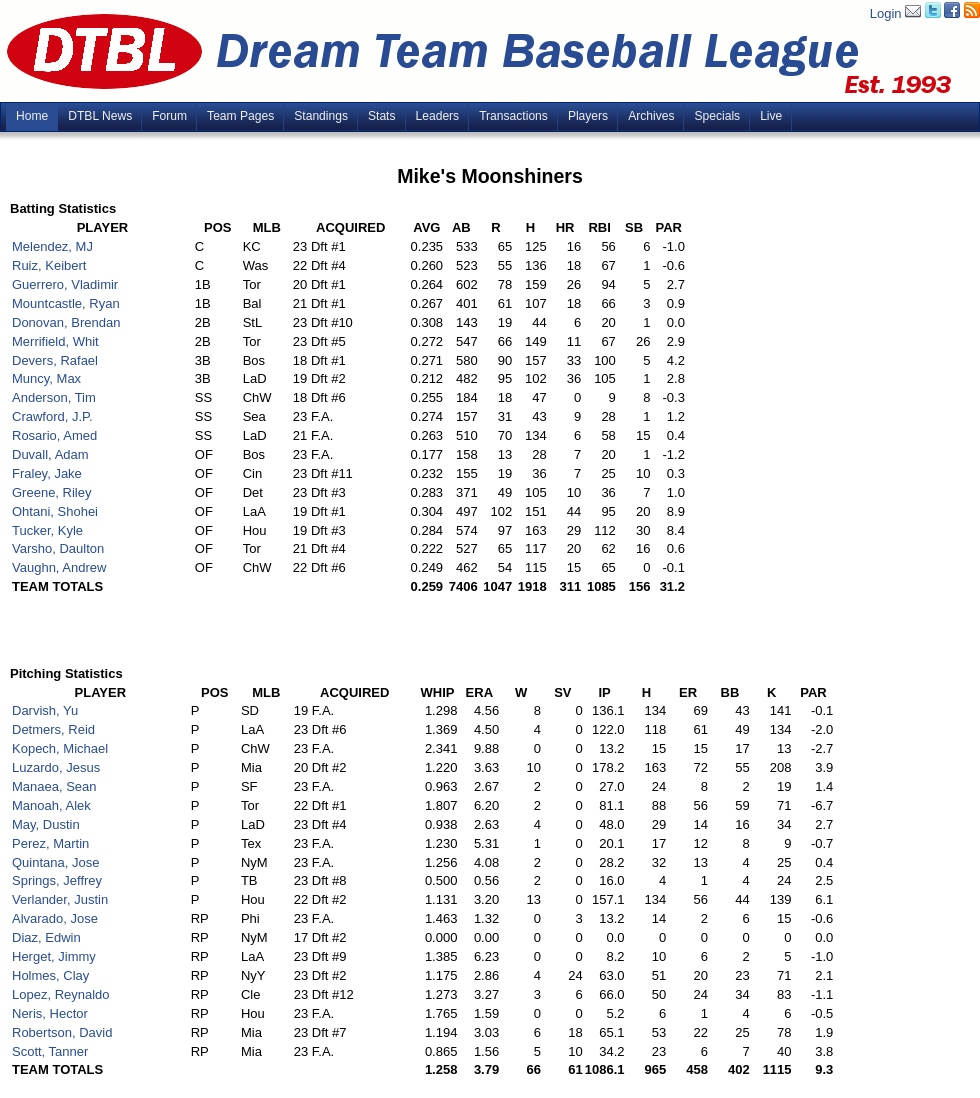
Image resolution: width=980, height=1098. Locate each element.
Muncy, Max (46, 378)
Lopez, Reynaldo (61, 994)
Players (588, 116)
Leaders (438, 116)
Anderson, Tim (54, 397)
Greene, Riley (51, 492)
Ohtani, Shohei (55, 511)
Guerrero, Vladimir (65, 284)
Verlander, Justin (60, 899)
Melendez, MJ (52, 246)
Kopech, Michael (60, 748)
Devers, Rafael (55, 360)
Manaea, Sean (54, 786)
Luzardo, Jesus (56, 767)
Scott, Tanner (50, 1051)
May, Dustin (46, 824)
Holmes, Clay (50, 975)
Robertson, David (62, 1032)
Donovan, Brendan (66, 322)
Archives (651, 116)
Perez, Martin (50, 843)
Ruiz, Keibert (49, 265)
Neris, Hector (50, 1013)
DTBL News (100, 116)
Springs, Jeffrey (57, 880)
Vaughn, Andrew (59, 567)
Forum (169, 116)
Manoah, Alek (51, 805)
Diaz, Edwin (46, 937)
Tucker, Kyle (47, 530)
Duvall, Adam (50, 454)
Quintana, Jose (55, 862)
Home (32, 116)
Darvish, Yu (45, 710)
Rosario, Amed (54, 435)
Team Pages (240, 116)
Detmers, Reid (53, 729)
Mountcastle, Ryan (66, 303)
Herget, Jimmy (54, 956)
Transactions (513, 116)
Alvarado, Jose (55, 918)
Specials (717, 116)
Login (886, 13)
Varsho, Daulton (58, 548)
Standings (321, 116)
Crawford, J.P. (52, 416)
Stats (382, 116)
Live (771, 116)
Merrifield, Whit (55, 341)
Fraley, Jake (47, 473)
